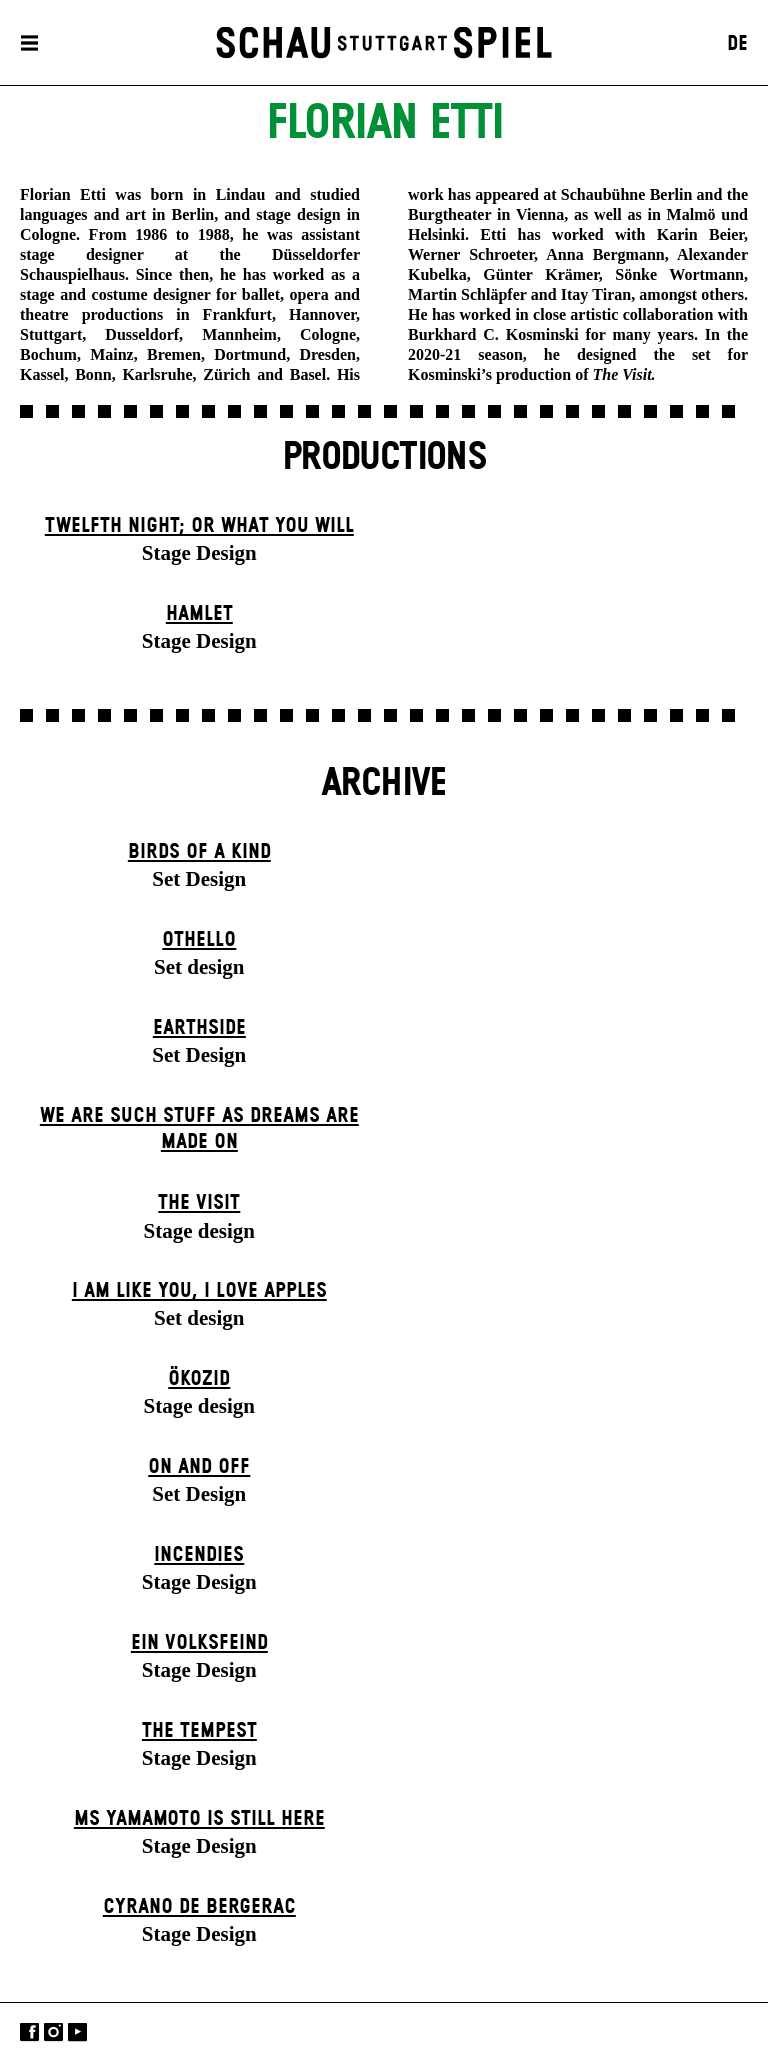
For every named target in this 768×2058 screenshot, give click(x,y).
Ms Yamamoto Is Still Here (199, 1819)
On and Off (199, 1467)
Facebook (29, 2032)
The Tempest (199, 1731)
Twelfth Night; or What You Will (199, 526)
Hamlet (199, 614)
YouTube (77, 2032)
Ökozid (199, 1379)
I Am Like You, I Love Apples (199, 1291)
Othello (199, 940)
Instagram (53, 2032)
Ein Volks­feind (199, 1643)
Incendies (199, 1555)
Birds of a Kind (199, 852)
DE (737, 44)
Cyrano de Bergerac (199, 1907)
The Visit (199, 1203)
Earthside (199, 1028)
